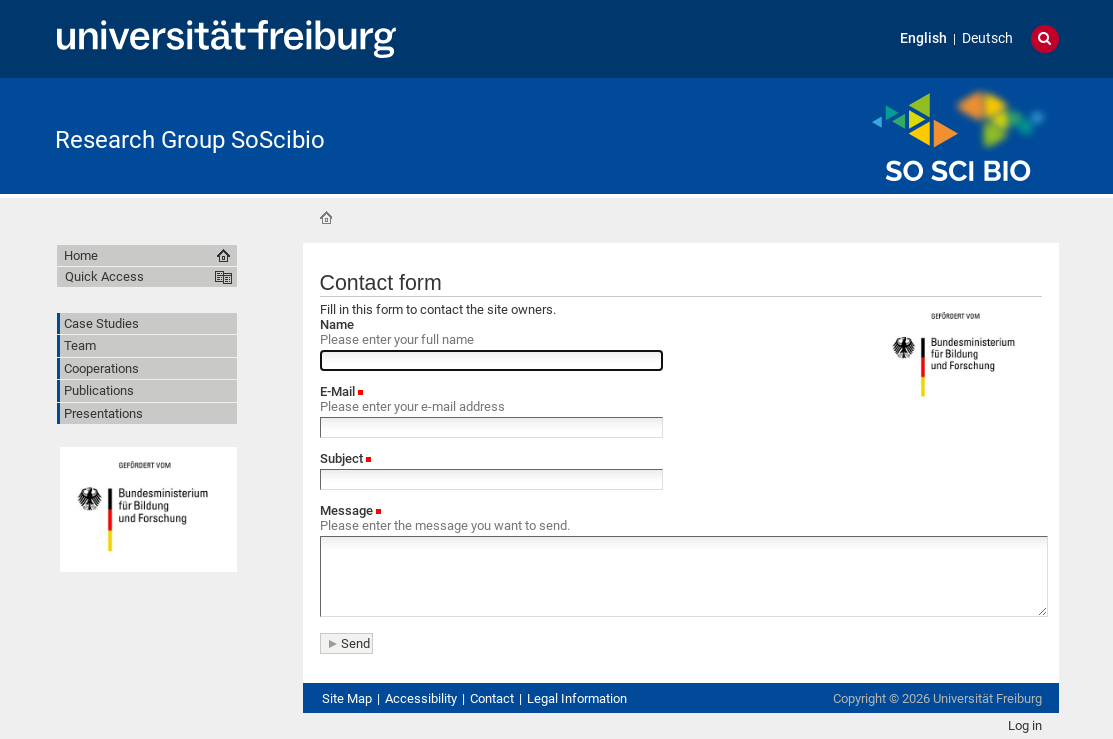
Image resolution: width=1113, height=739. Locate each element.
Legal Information (577, 698)
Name (337, 324)
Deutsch (987, 38)
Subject (343, 458)
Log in (1025, 725)
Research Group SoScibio (190, 140)
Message (348, 510)
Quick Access (104, 276)
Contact (492, 698)
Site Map (347, 698)
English (923, 38)
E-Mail (339, 391)
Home (326, 218)
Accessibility (421, 698)
